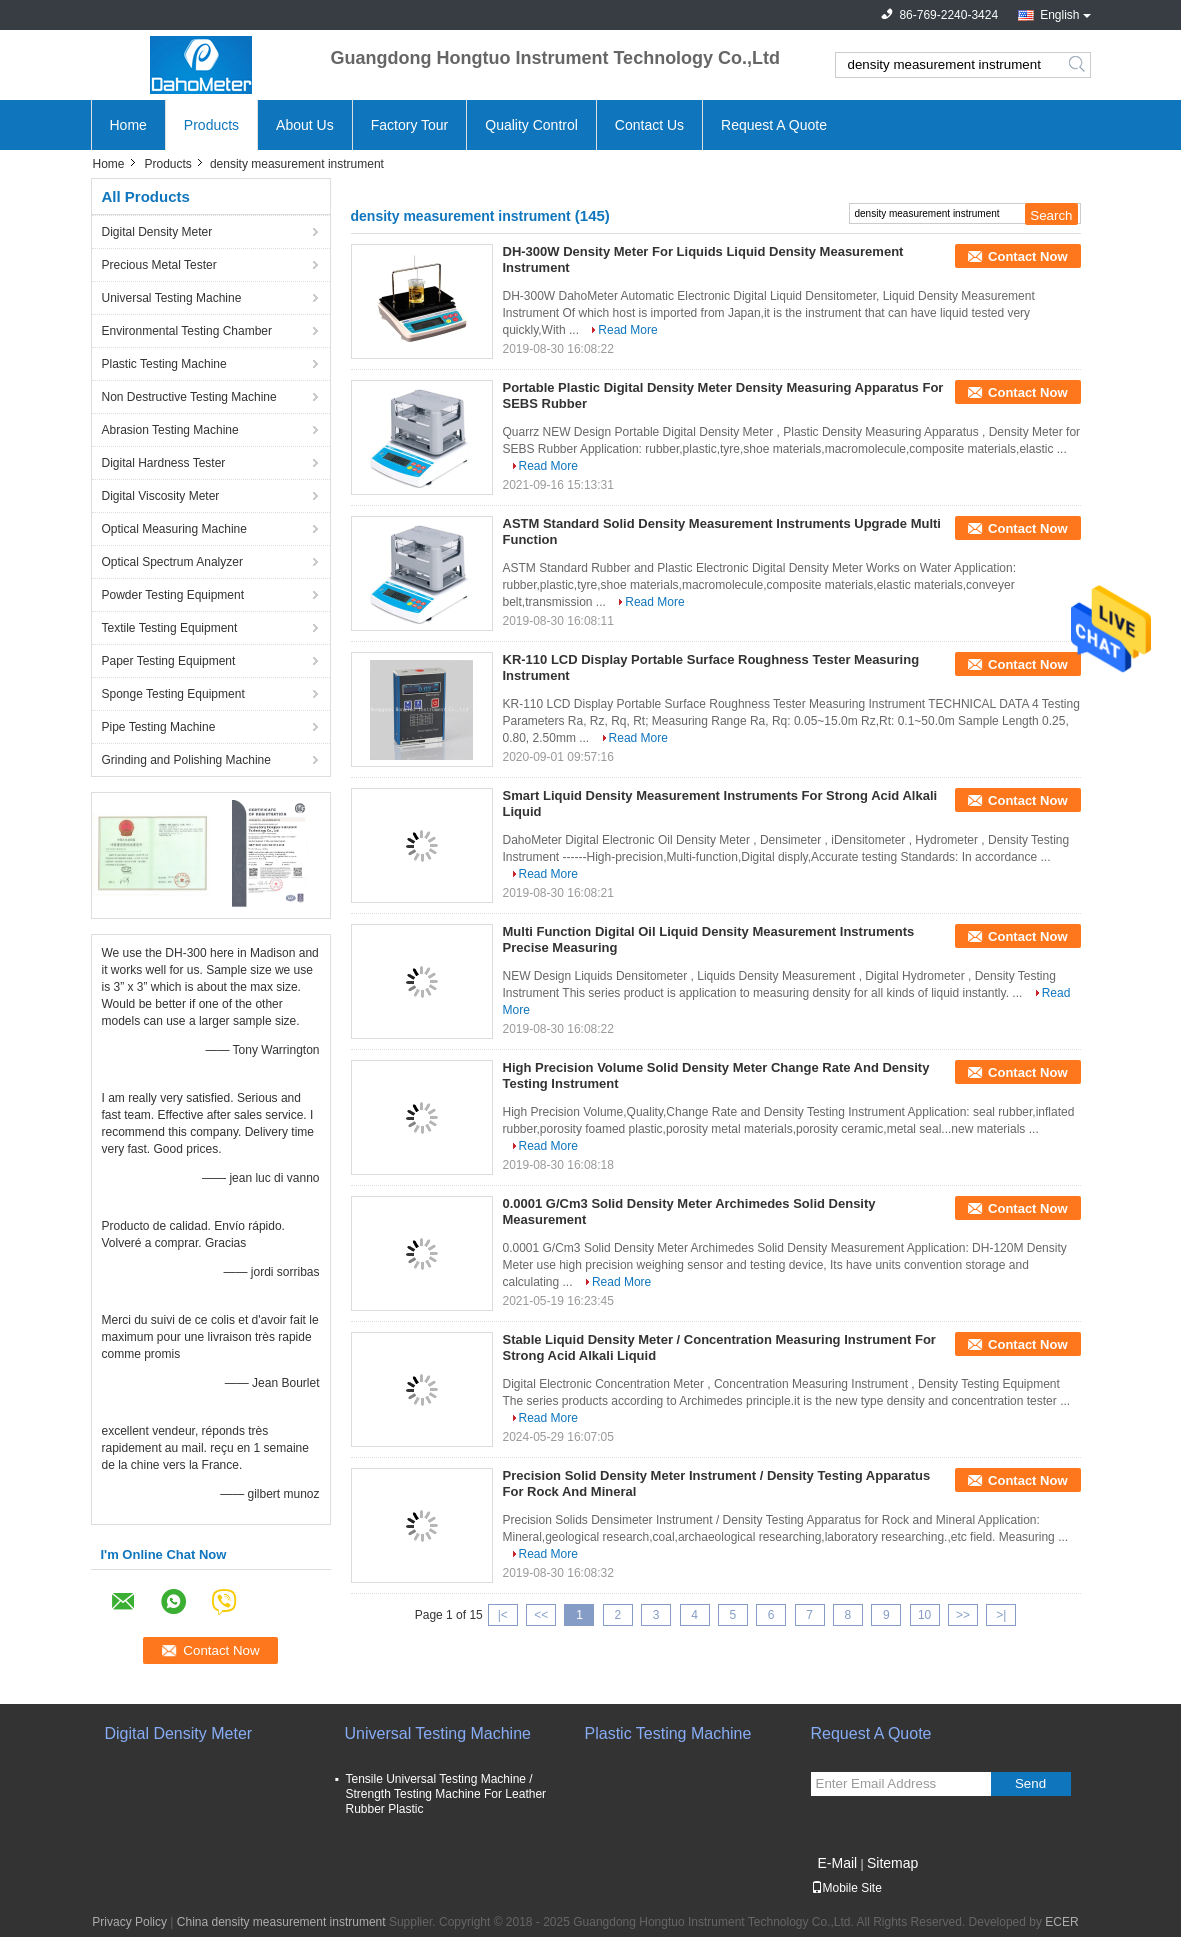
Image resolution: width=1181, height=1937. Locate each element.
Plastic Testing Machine (164, 364)
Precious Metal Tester (159, 265)
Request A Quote (774, 125)
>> (963, 1615)
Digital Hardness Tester (164, 463)
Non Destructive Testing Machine (189, 397)
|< (503, 1615)
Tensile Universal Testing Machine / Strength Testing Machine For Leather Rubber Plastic (446, 1794)
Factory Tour (410, 125)
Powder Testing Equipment (173, 595)
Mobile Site (846, 1888)
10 (924, 1615)
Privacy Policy (129, 1922)
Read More (627, 330)
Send (1030, 1783)
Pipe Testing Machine (159, 727)
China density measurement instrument (281, 1922)
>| (1001, 1615)
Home (128, 125)
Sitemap (892, 1863)
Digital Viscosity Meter (161, 496)
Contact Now (1027, 256)
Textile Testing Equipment (170, 628)
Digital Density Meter (157, 232)
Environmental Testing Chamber (187, 331)
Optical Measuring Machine (174, 529)
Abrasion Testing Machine (170, 430)
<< (541, 1615)
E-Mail (838, 1863)
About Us (305, 125)
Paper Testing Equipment (169, 661)
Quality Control (531, 125)
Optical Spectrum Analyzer (172, 562)
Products (211, 125)
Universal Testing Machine (172, 298)
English (1059, 15)
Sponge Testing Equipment (173, 694)
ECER (1061, 1922)
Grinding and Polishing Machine (186, 760)
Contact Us (649, 125)
